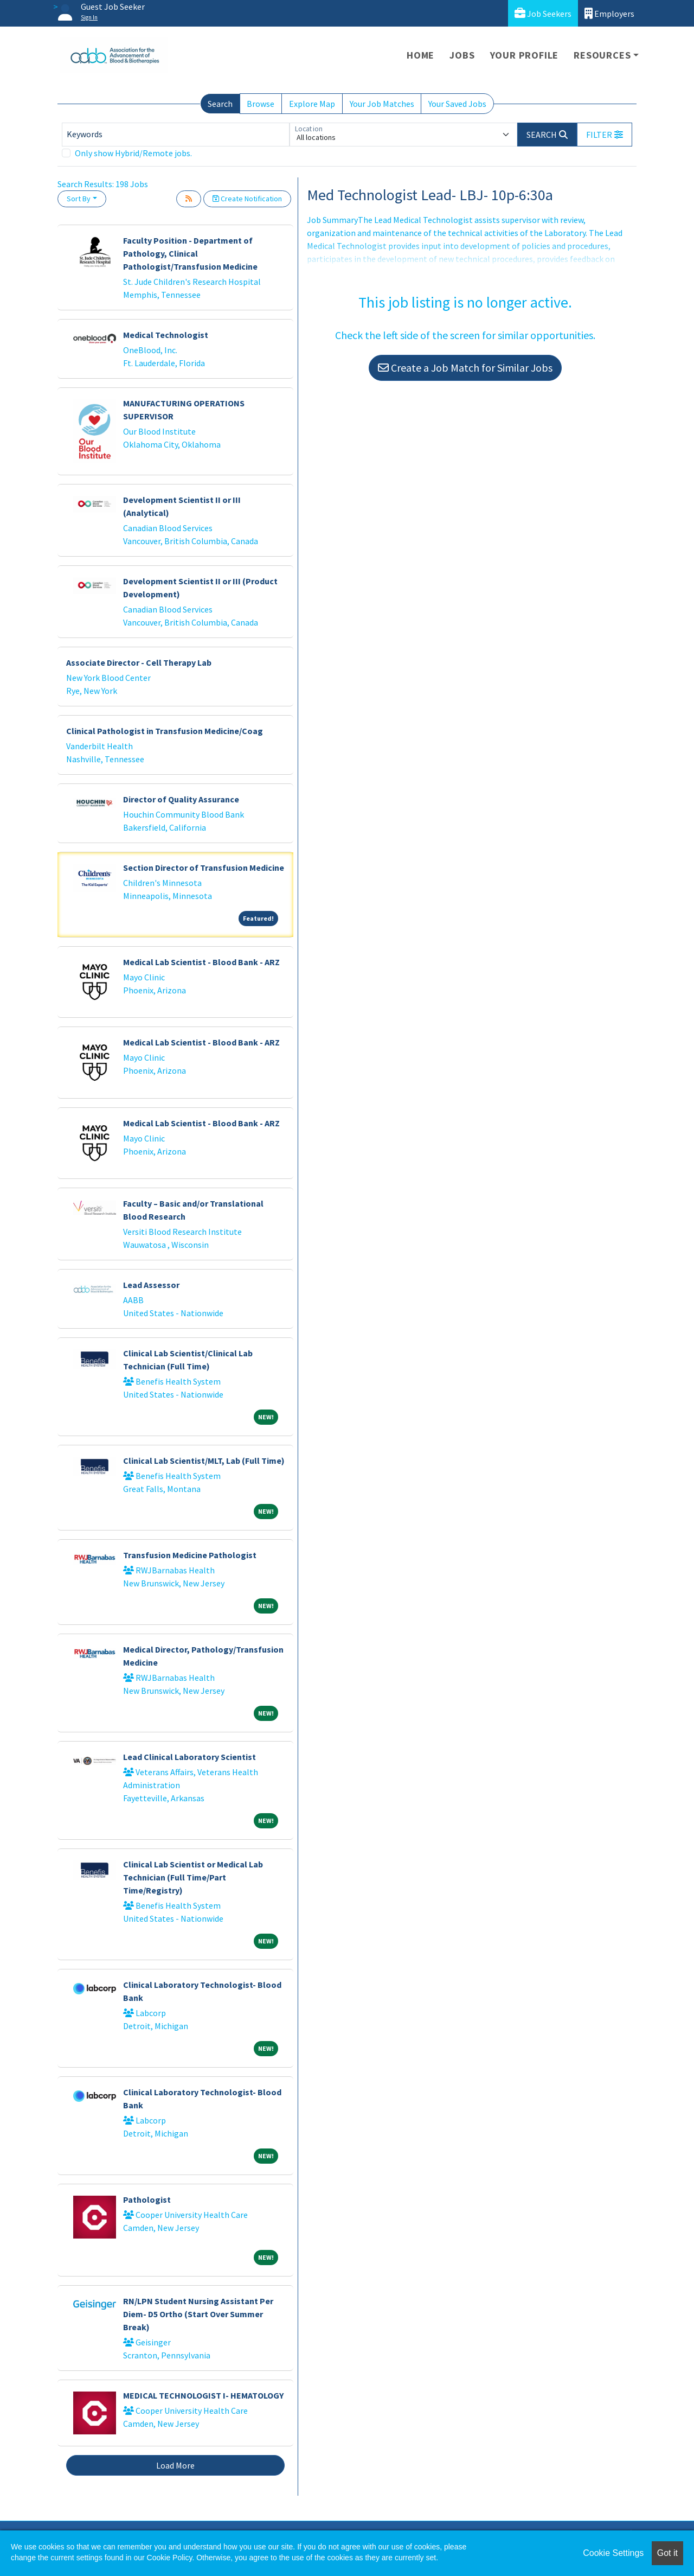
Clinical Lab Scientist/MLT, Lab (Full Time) (204, 1460)
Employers (609, 13)
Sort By (79, 198)
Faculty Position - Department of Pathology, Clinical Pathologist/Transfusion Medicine (190, 253)
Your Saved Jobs (457, 103)
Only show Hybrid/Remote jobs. (133, 153)
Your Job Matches (382, 103)
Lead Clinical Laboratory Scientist (189, 1756)
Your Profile (524, 55)
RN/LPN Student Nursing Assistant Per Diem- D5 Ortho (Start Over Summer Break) (198, 2314)
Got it (667, 2553)
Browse (260, 103)
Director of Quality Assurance (181, 799)
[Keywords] (176, 134)
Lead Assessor (151, 1284)
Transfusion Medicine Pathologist (189, 1555)
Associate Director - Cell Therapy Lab (138, 662)
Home (420, 55)
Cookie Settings (613, 2553)
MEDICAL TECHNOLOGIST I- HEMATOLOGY (203, 2395)
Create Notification (247, 198)
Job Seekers (543, 13)
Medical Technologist (165, 334)
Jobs (461, 55)
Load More (175, 2465)
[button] (604, 134)
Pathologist (147, 2199)
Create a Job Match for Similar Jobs (465, 367)
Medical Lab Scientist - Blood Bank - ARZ (201, 962)
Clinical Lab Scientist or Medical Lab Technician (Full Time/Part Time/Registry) (193, 1877)
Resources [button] (602, 55)
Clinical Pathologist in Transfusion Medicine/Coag (164, 730)
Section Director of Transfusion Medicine (203, 867)
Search (220, 103)
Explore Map (312, 103)
